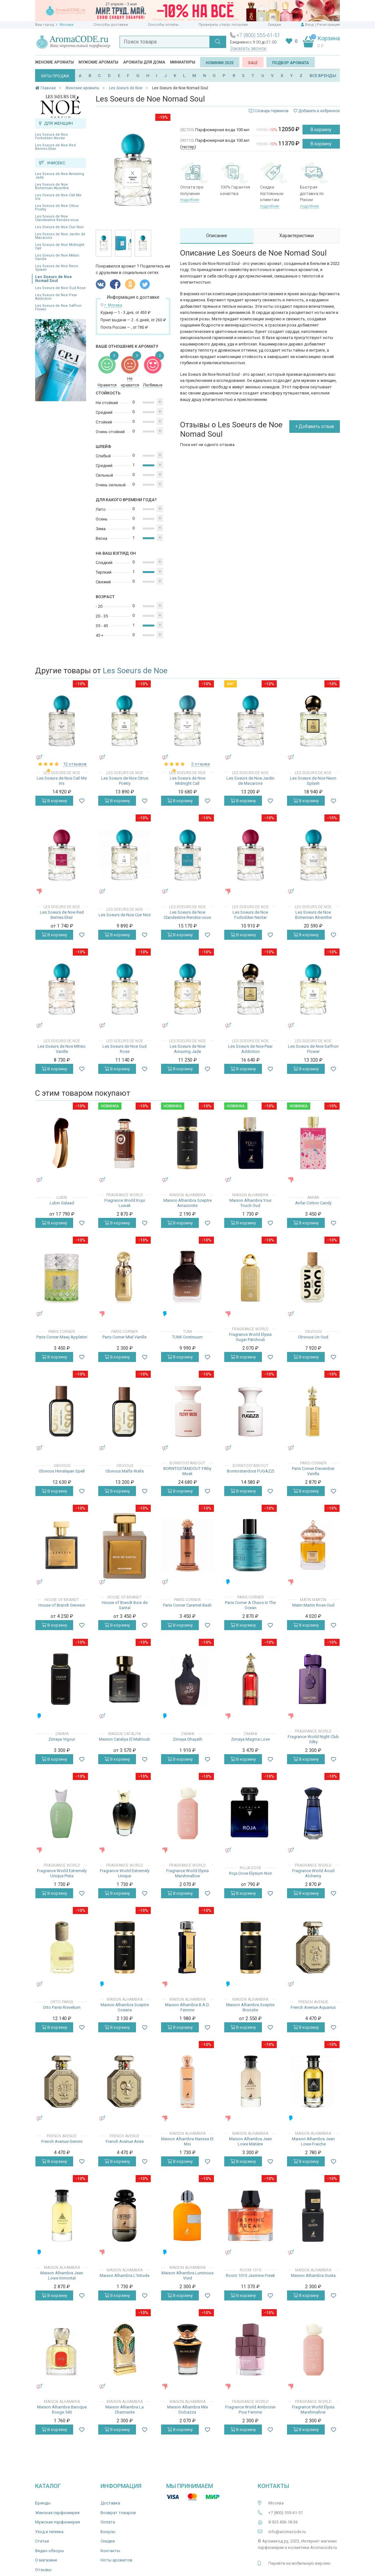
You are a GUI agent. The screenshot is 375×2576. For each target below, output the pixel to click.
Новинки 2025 (220, 63)
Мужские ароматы (98, 62)
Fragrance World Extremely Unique (124, 1873)
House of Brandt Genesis (61, 1605)
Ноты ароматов (116, 2560)
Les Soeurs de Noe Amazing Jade (59, 176)
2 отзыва (200, 764)
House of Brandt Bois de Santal (125, 1605)
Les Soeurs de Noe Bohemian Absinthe (52, 186)
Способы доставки (110, 25)
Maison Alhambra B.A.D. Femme (187, 2007)
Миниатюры (182, 62)
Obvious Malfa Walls (124, 1471)
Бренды (43, 2503)
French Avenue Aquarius (313, 2007)
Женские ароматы (54, 62)
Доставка (110, 2503)
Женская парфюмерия (57, 2512)
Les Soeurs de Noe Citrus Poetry (57, 207)
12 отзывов (75, 764)
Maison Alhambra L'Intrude (124, 2275)
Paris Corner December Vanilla (313, 1471)
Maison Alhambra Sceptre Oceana (125, 2007)
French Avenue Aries (125, 2141)
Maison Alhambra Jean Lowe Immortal (61, 2275)
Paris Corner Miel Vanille (124, 1337)
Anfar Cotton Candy (313, 1203)
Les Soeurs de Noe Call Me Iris (58, 197)
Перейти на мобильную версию (299, 2563)
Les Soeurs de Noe (135, 670)
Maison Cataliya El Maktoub (124, 1739)
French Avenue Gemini (61, 2141)
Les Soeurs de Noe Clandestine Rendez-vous (57, 218)
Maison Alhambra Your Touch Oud (250, 1203)
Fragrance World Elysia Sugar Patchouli (250, 1337)
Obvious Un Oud (313, 1337)
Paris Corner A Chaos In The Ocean (250, 1605)
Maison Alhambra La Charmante (124, 2410)
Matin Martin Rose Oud (313, 1605)
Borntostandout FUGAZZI (250, 1471)
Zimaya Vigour (61, 1739)
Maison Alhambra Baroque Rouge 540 (62, 2410)
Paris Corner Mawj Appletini (61, 1337)
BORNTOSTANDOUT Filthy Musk (187, 1471)
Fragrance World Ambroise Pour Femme (250, 2410)
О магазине (46, 2560)
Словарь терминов (272, 111)
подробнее (189, 199)
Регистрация (328, 25)
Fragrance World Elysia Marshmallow (187, 1873)
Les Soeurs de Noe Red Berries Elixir (55, 147)
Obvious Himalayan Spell (62, 1471)
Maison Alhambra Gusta (313, 2275)
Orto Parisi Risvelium (62, 2007)
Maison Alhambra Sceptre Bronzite (250, 2007)
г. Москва (64, 25)
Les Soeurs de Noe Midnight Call (59, 246)
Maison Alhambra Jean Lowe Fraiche (313, 2141)
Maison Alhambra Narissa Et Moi (187, 2141)
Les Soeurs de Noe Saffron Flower (58, 307)
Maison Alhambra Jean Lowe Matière (250, 2141)
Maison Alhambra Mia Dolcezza (187, 2410)
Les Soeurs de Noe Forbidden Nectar (51, 136)
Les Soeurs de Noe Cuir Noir (59, 227)
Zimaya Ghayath (187, 1739)
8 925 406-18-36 (283, 2522)
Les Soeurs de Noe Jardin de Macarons (60, 236)
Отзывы (43, 2569)
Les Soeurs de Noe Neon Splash (56, 268)
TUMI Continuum (187, 1337)
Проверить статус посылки (223, 25)
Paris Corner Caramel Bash (187, 1605)
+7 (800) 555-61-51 (258, 35)
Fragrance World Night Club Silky (313, 1739)
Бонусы (108, 2531)
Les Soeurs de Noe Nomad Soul (53, 279)
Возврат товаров (118, 2512)
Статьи (42, 2541)
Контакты (110, 2550)
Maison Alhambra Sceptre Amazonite (187, 1203)
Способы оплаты (163, 25)
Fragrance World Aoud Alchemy (313, 1873)
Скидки (274, 25)
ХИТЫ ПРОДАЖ (55, 76)
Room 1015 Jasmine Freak (250, 2275)
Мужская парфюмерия (57, 2522)
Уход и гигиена (49, 2531)
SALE (253, 63)
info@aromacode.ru (287, 2531)
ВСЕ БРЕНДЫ (323, 75)
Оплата (108, 2522)
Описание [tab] (216, 235)
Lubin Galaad (62, 1203)
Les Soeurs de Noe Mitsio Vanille (57, 257)
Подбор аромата (290, 63)
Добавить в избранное (316, 111)
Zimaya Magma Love (250, 1739)
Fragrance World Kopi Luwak (124, 1203)
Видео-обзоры (49, 2550)
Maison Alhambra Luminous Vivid (187, 2275)
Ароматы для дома (144, 62)
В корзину (321, 129)
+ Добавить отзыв (314, 426)
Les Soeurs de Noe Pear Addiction (56, 297)
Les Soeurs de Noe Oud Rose (60, 288)
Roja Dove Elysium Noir (250, 1873)
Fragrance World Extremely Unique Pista (62, 1873)
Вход (309, 25)
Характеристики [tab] (296, 235)
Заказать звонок (248, 48)
